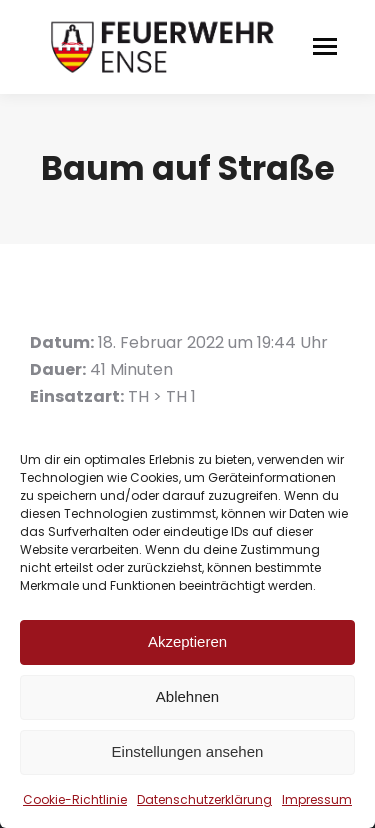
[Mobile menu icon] (325, 46)
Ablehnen (187, 696)
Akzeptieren (187, 641)
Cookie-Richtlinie (75, 799)
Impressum (317, 799)
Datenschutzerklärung (204, 799)
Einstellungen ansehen (188, 751)
